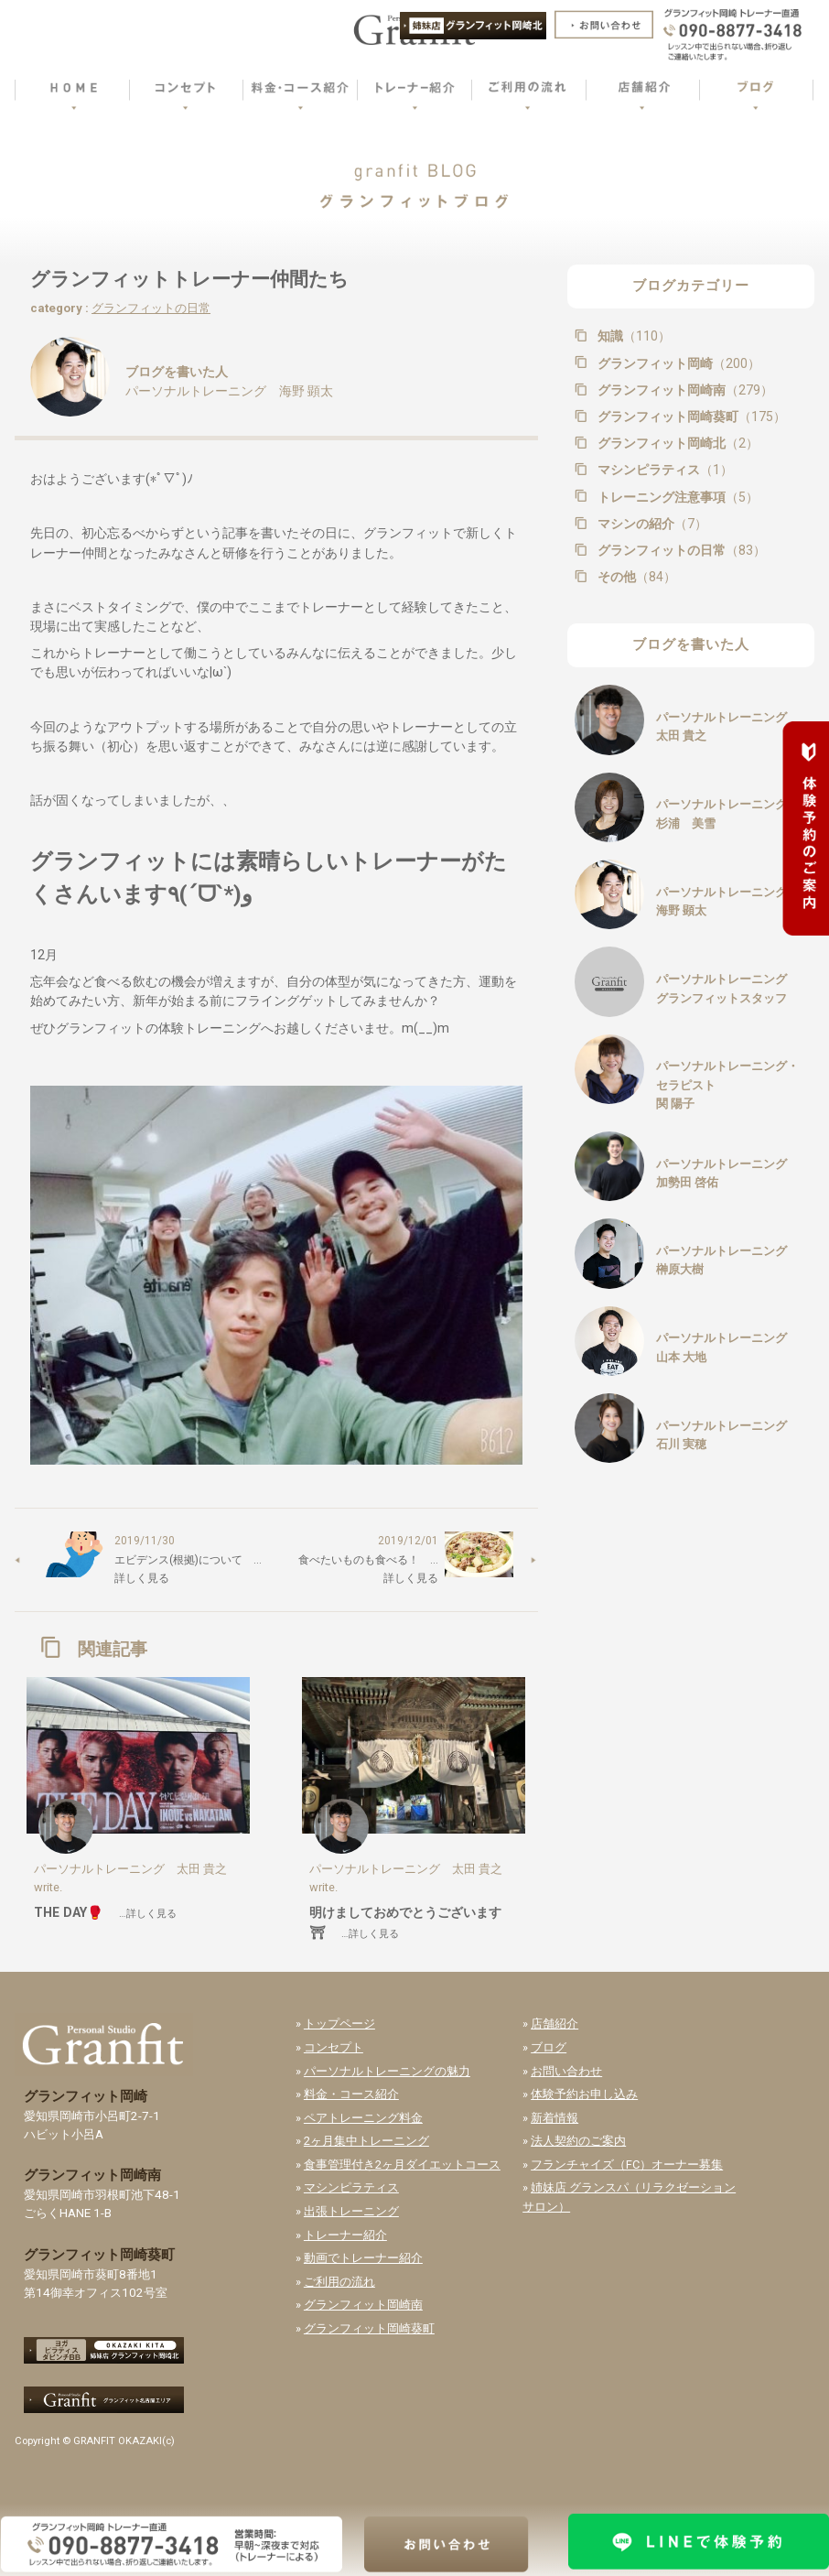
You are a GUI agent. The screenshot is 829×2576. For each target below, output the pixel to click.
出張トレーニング (351, 2211)
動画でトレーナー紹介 (363, 2258)
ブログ (548, 2047)
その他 (635, 576)
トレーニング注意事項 (676, 497)
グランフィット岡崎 (677, 363)
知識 (632, 336)
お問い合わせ (566, 2071)
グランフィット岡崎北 (676, 443)
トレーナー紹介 (345, 2235)
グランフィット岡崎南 (683, 390)
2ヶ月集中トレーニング (366, 2141)
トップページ (339, 2023)
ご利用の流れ (339, 2282)
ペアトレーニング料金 (363, 2118)
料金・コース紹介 (351, 2094)
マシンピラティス (663, 469)
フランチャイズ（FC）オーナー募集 (627, 2164)
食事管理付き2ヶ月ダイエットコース (402, 2164)
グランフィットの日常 (151, 308)
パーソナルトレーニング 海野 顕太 (229, 391)
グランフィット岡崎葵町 (690, 416)
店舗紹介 (554, 2023)
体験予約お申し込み (584, 2094)
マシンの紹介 (650, 523)
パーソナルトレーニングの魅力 (387, 2071)
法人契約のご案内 (578, 2141)
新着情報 (554, 2118)
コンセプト (333, 2047)
